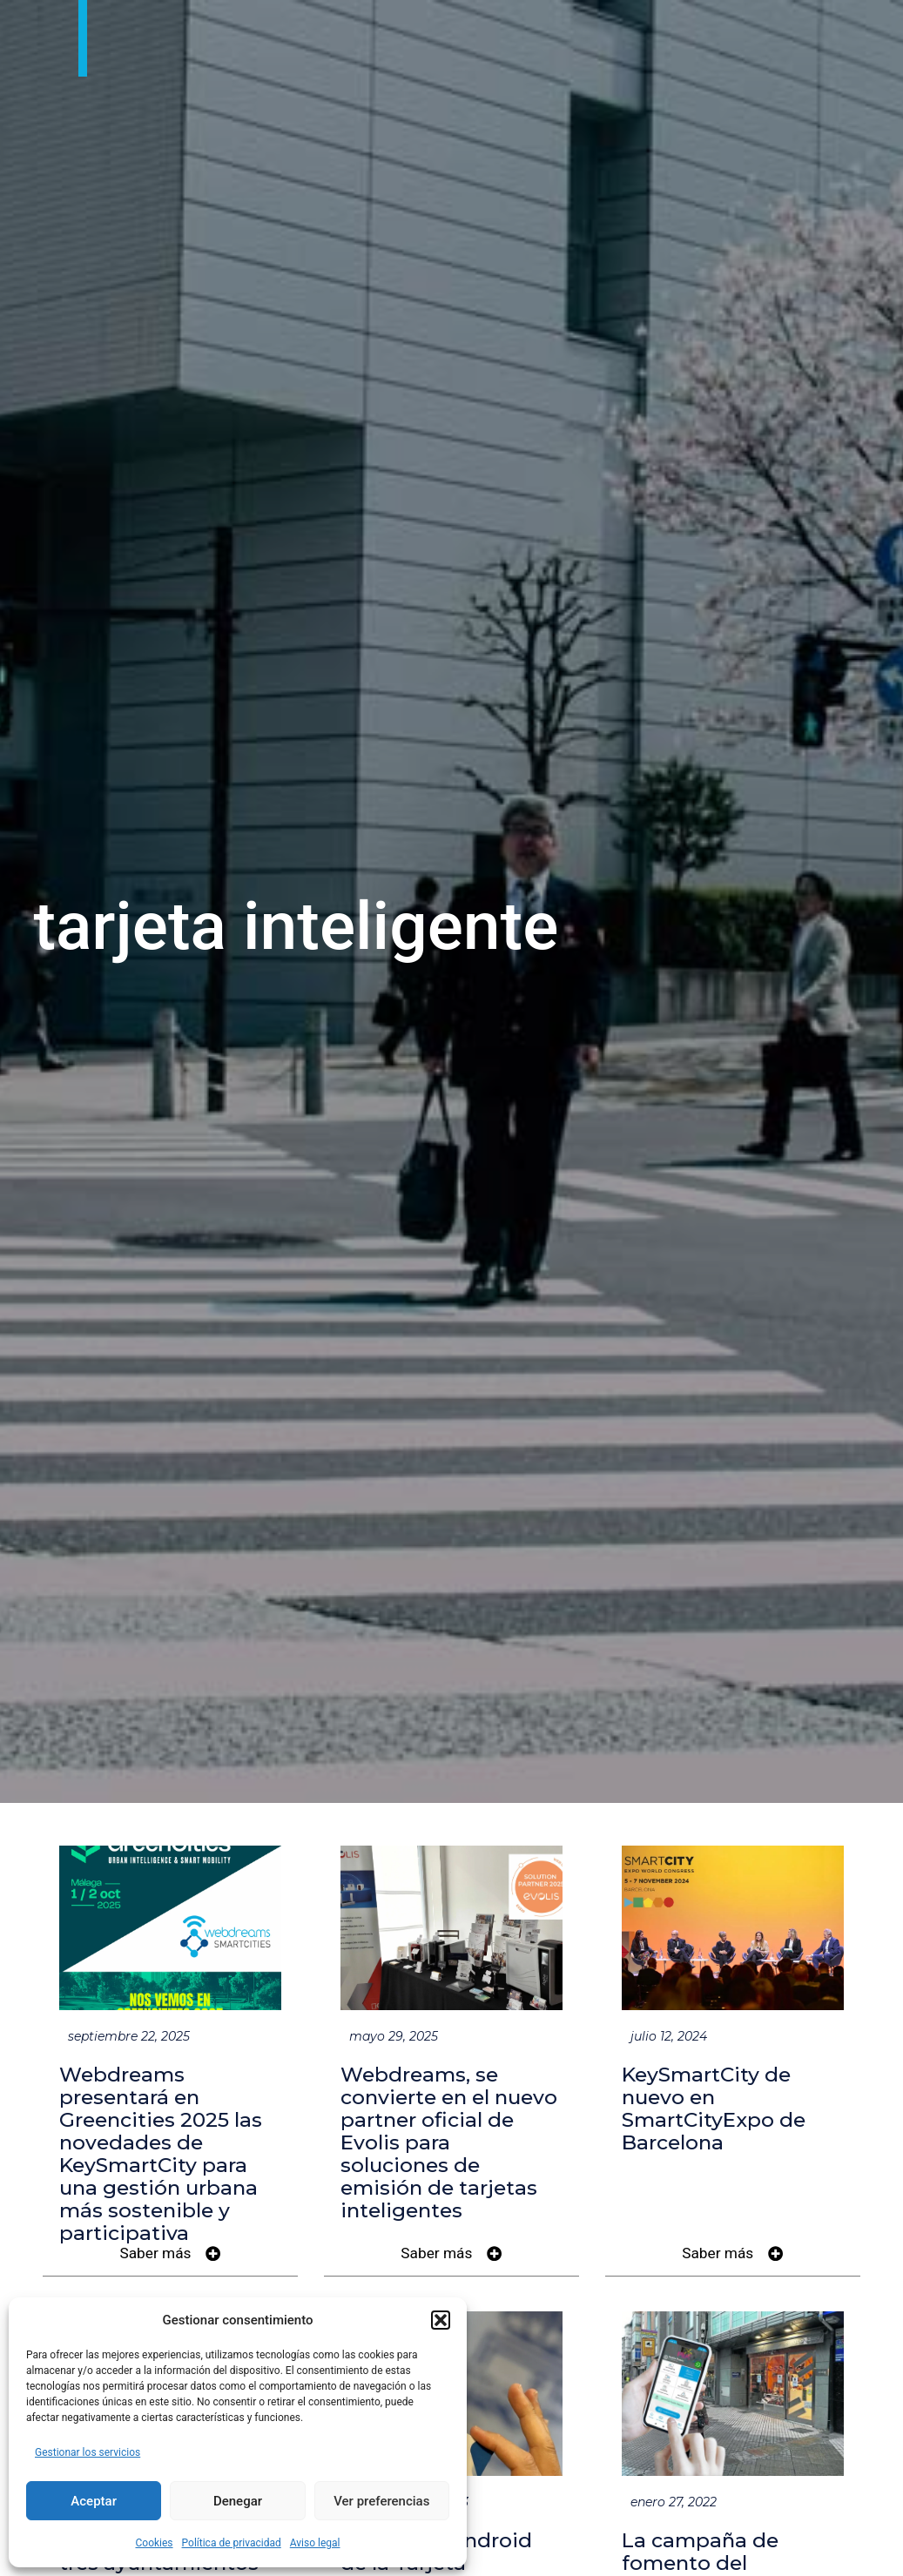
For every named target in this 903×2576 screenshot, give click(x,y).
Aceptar (94, 2501)
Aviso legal (315, 2543)
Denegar (237, 2501)
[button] (440, 2320)
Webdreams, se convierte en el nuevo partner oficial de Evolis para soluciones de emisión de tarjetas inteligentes (448, 2142)
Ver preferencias (381, 2501)
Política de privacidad (231, 2543)
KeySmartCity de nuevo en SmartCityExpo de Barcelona (713, 2108)
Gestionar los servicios (87, 2452)
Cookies (153, 2543)
